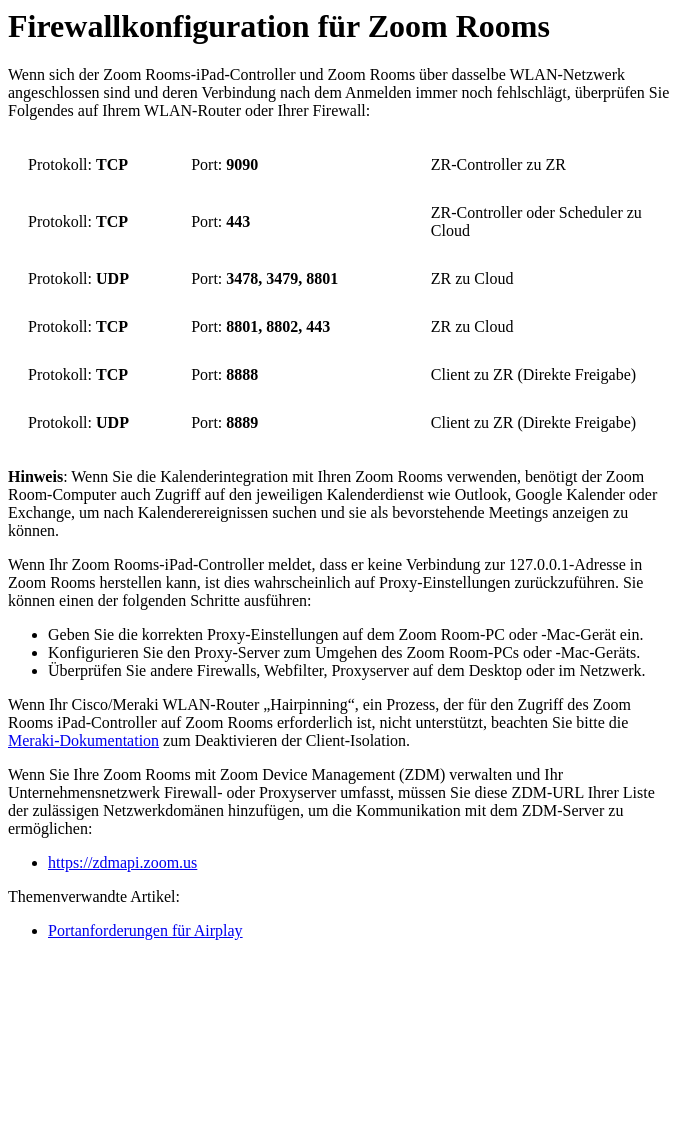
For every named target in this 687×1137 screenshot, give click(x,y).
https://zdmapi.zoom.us (122, 862)
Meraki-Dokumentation (83, 740)
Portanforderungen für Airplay (145, 930)
